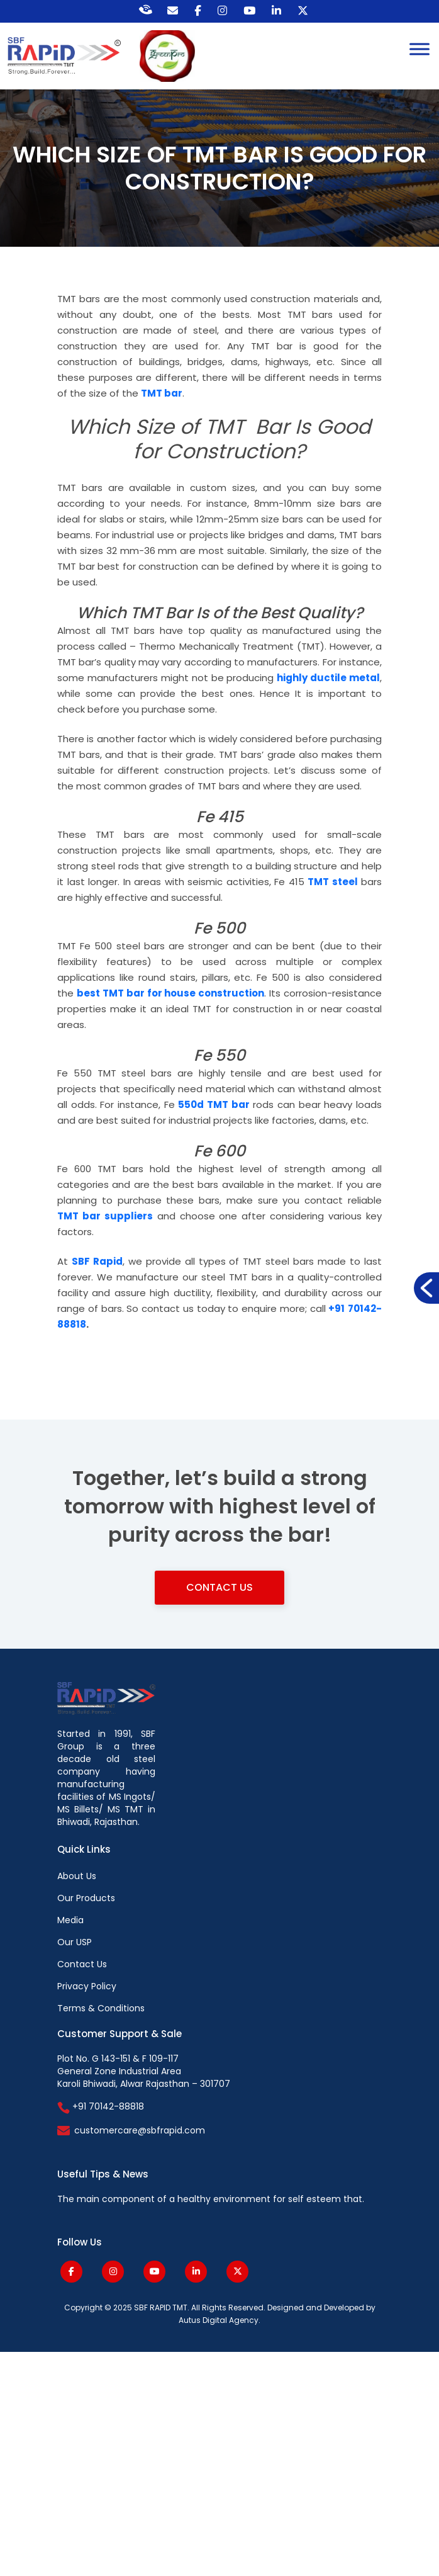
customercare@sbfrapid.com (139, 2130)
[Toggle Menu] (419, 49)
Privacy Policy (86, 1986)
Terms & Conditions (101, 2008)
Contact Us (219, 1587)
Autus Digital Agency (218, 2320)
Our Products (86, 1898)
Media (70, 1920)
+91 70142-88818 (100, 2106)
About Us (76, 1876)
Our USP (74, 1942)
